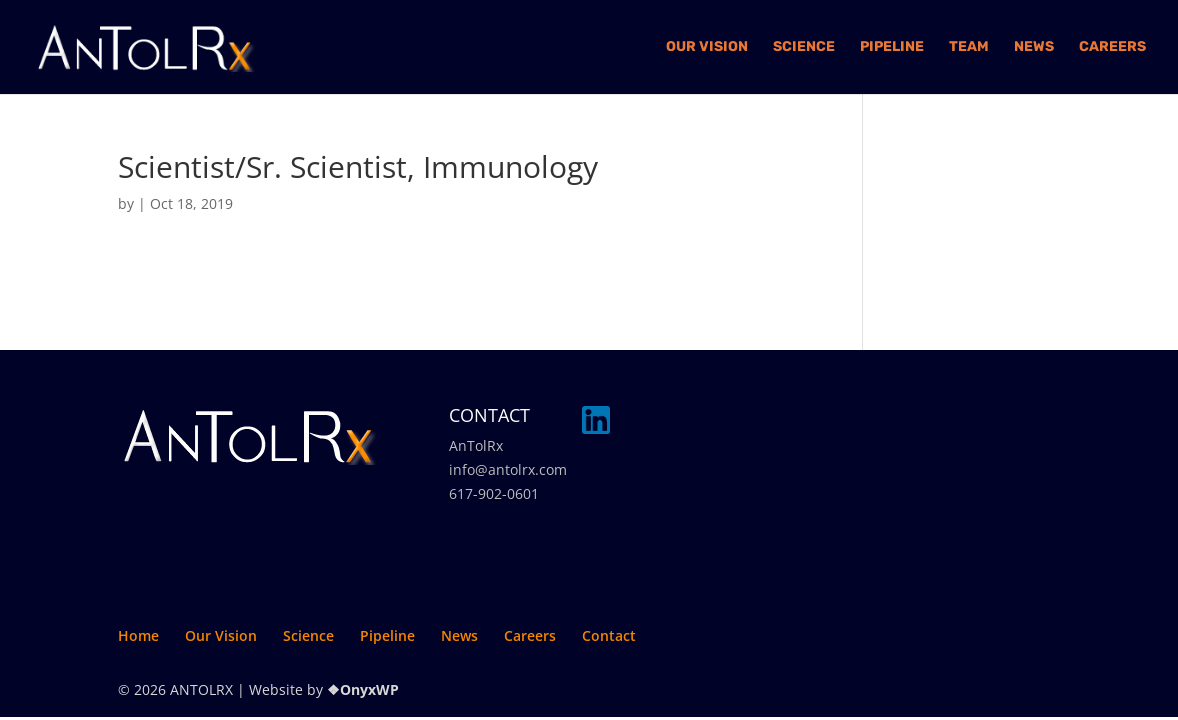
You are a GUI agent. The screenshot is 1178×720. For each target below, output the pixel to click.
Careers (1112, 47)
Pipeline (892, 47)
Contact (609, 635)
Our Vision (707, 47)
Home (138, 635)
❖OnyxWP (363, 689)
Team (969, 47)
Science (804, 47)
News (1034, 47)
